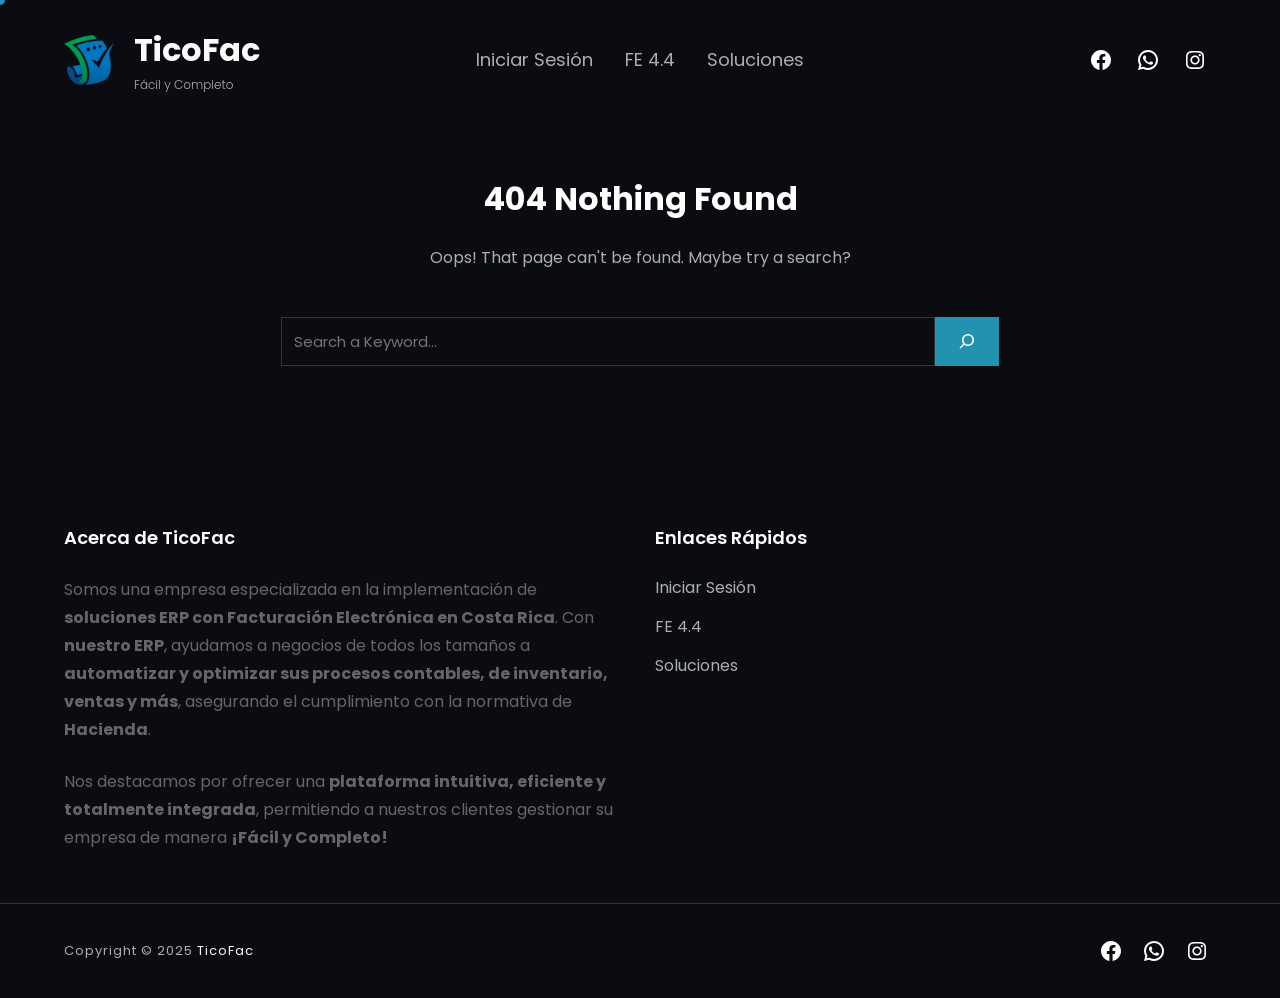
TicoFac (197, 49)
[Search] (967, 341)
